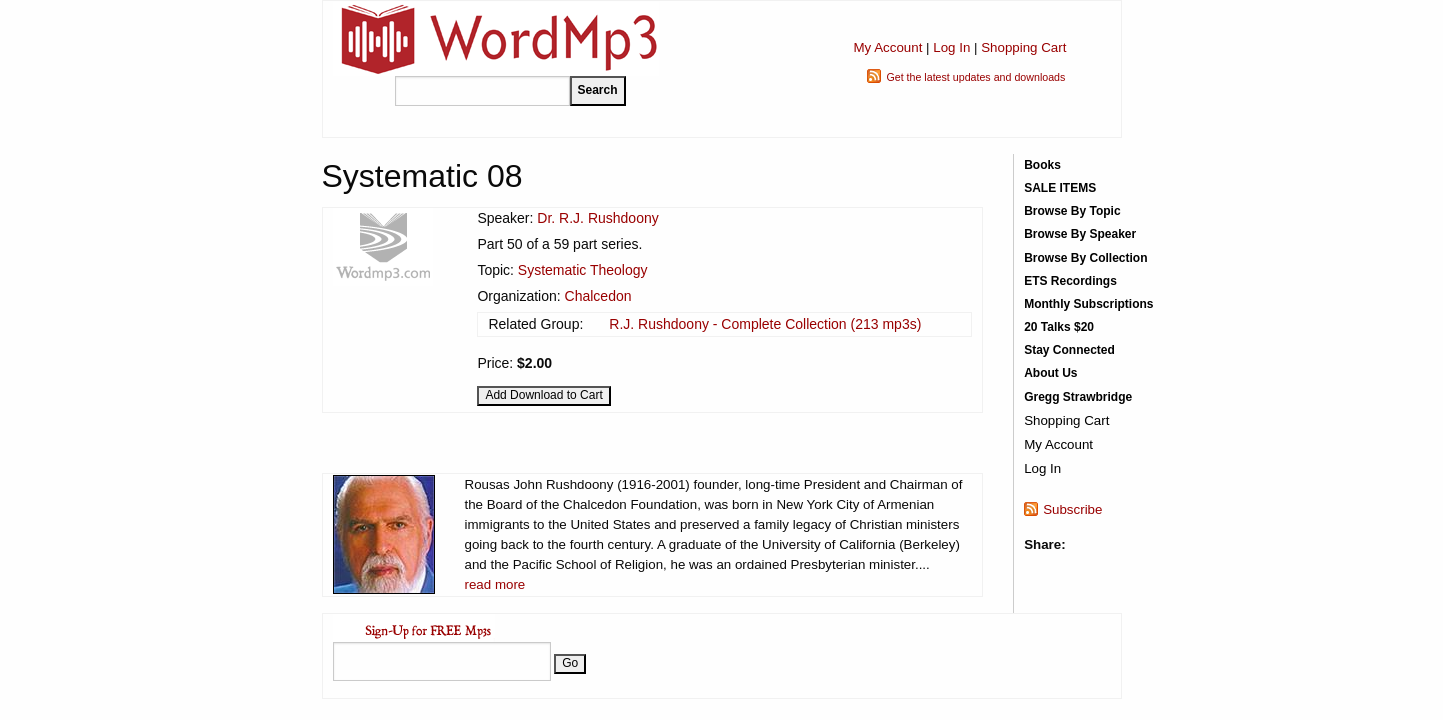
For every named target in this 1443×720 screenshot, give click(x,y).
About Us (1050, 373)
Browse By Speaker (1080, 234)
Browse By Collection (1085, 258)
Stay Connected (1069, 350)
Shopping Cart (1023, 47)
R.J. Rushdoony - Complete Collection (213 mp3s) (765, 324)
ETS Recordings (1070, 281)
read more (495, 584)
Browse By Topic (1072, 211)
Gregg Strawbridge (1078, 397)
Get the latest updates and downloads (975, 77)
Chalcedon (598, 296)
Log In (951, 47)
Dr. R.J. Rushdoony (597, 218)
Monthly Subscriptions (1088, 304)
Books (1042, 165)
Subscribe (1072, 509)
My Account (887, 47)
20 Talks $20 (1059, 327)
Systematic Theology (583, 270)
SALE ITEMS (1060, 188)
